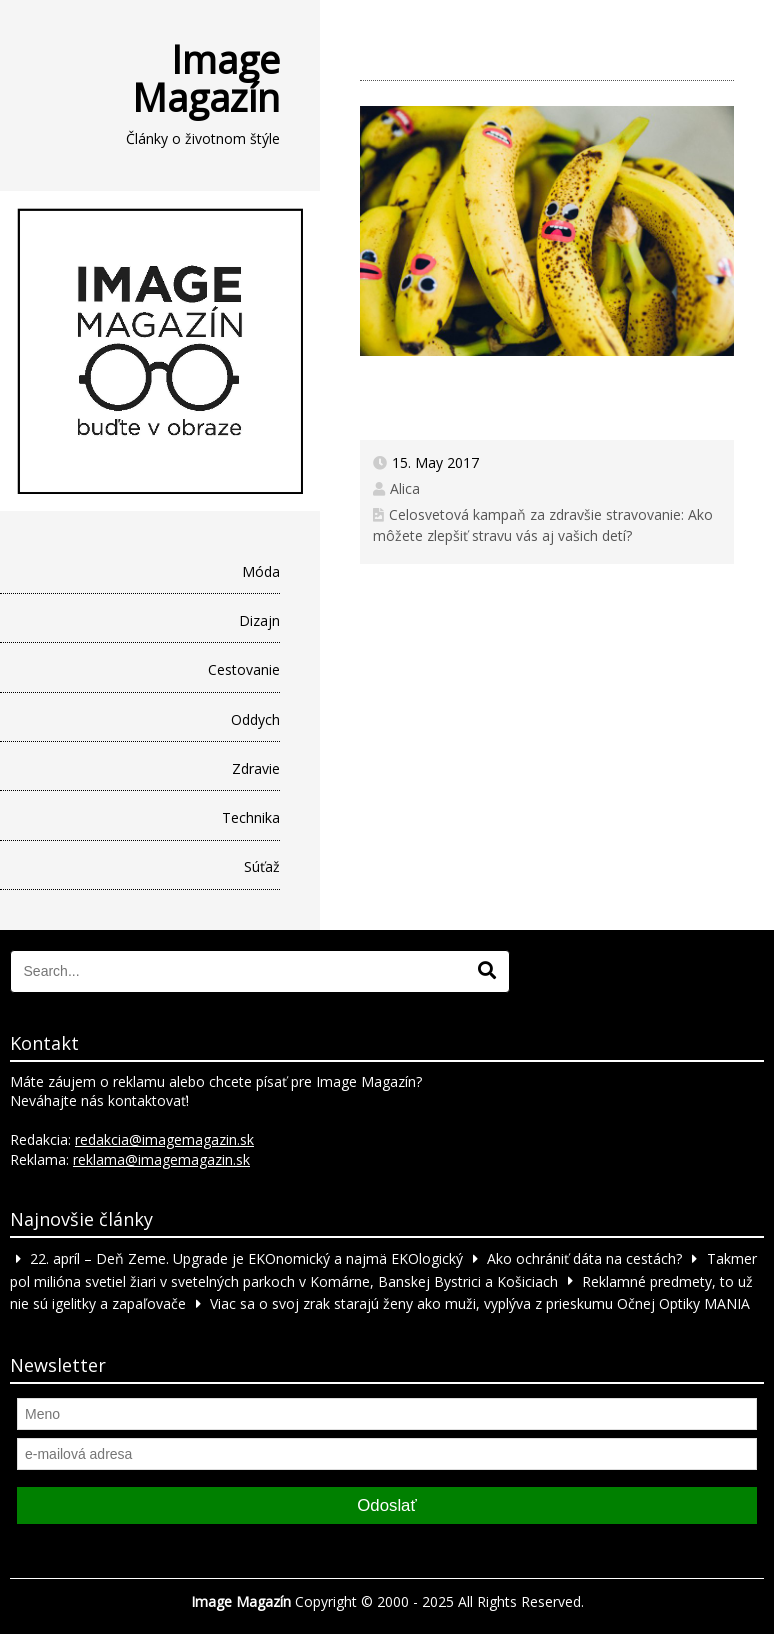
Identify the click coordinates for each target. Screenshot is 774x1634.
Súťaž (262, 866)
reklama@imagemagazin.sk (161, 1159)
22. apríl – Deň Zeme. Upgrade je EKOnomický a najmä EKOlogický (246, 1258)
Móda (261, 571)
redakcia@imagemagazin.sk (164, 1139)
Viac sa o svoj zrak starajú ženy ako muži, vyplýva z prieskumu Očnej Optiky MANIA (480, 1303)
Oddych (255, 719)
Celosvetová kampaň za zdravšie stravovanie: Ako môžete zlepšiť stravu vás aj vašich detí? (543, 525)
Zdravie (256, 768)
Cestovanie (244, 669)
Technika (251, 817)
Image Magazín (206, 78)
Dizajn (259, 620)
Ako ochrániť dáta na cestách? (584, 1258)
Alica (405, 488)
